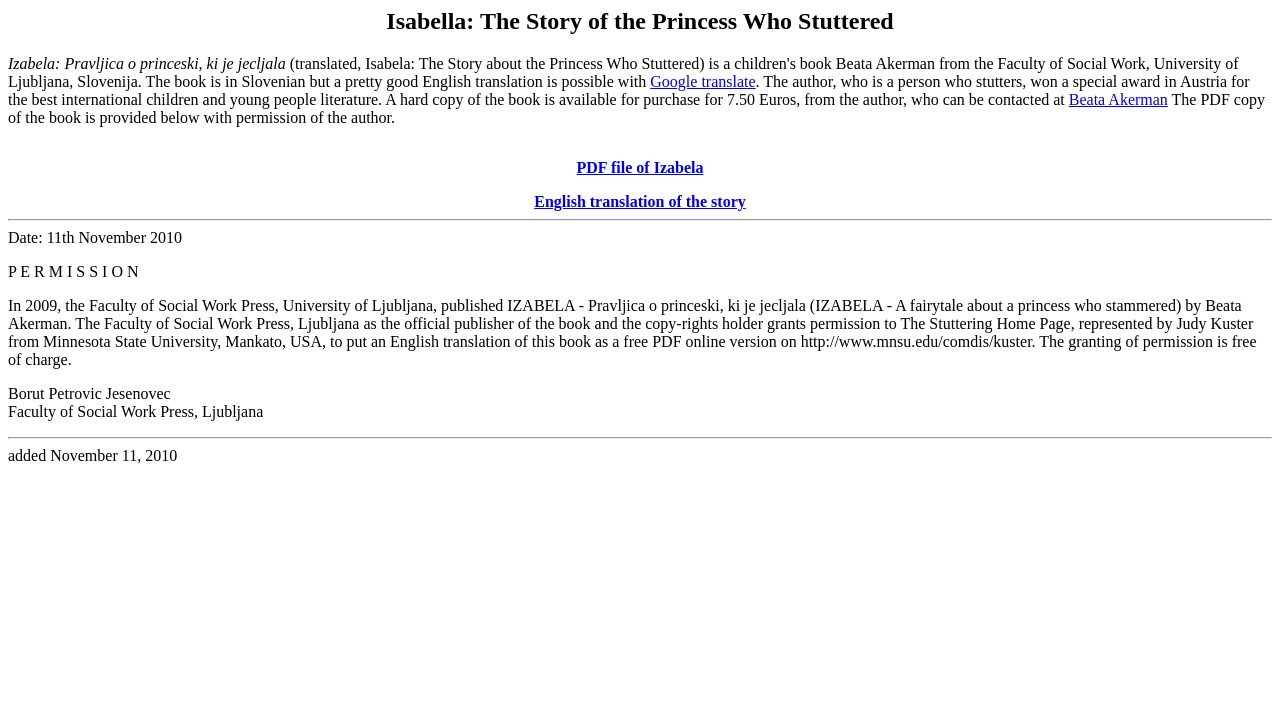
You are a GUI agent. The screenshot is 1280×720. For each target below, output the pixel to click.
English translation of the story (640, 201)
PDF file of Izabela (640, 167)
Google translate (702, 81)
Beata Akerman (1118, 99)
